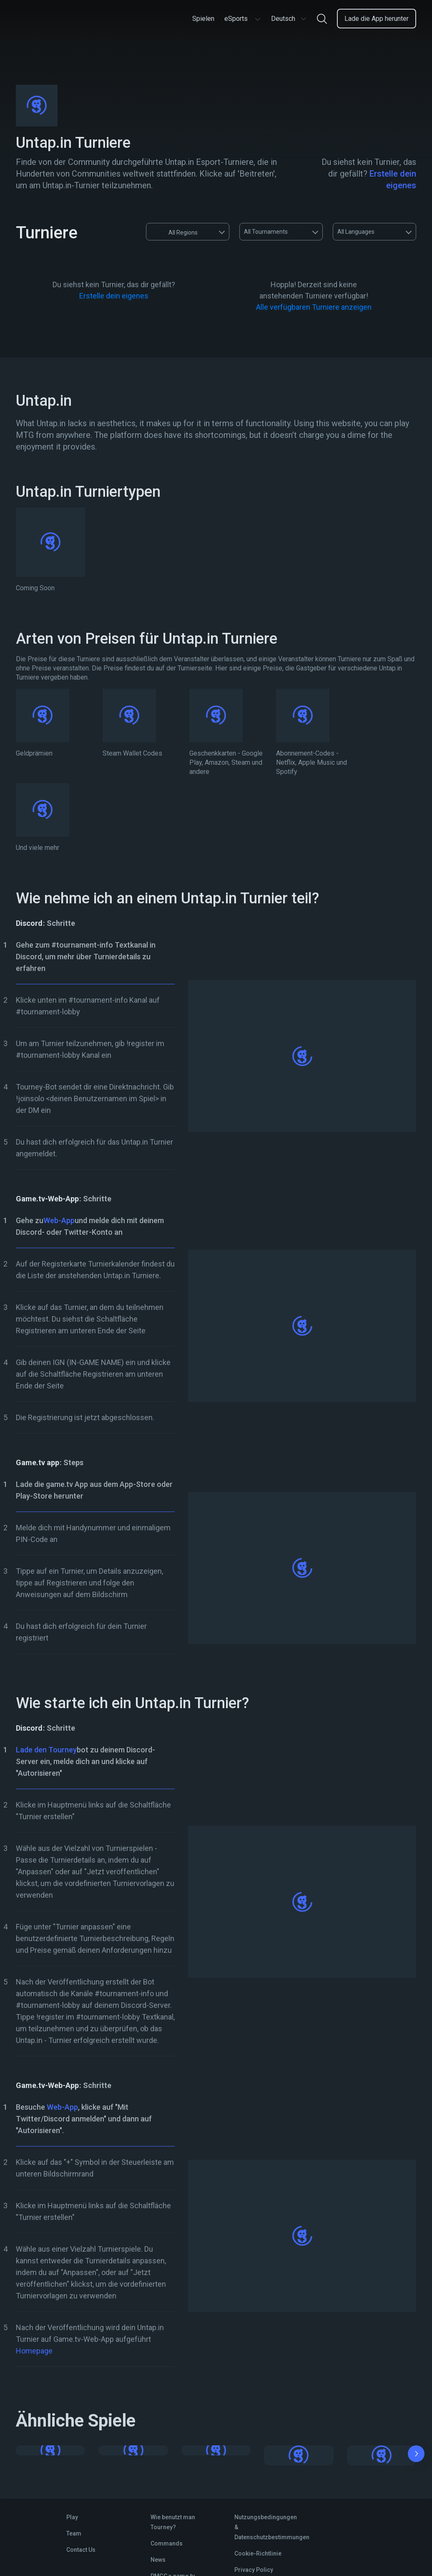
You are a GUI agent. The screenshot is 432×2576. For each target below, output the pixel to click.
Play (72, 2517)
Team (73, 2533)
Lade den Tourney (46, 1749)
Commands (167, 2543)
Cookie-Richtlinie (257, 2553)
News (158, 2559)
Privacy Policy (253, 2569)
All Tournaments (266, 231)
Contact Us (80, 2549)
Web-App (59, 1220)
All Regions (175, 232)
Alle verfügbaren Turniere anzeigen (314, 307)
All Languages (355, 231)
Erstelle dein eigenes (113, 295)
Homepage (34, 2350)
